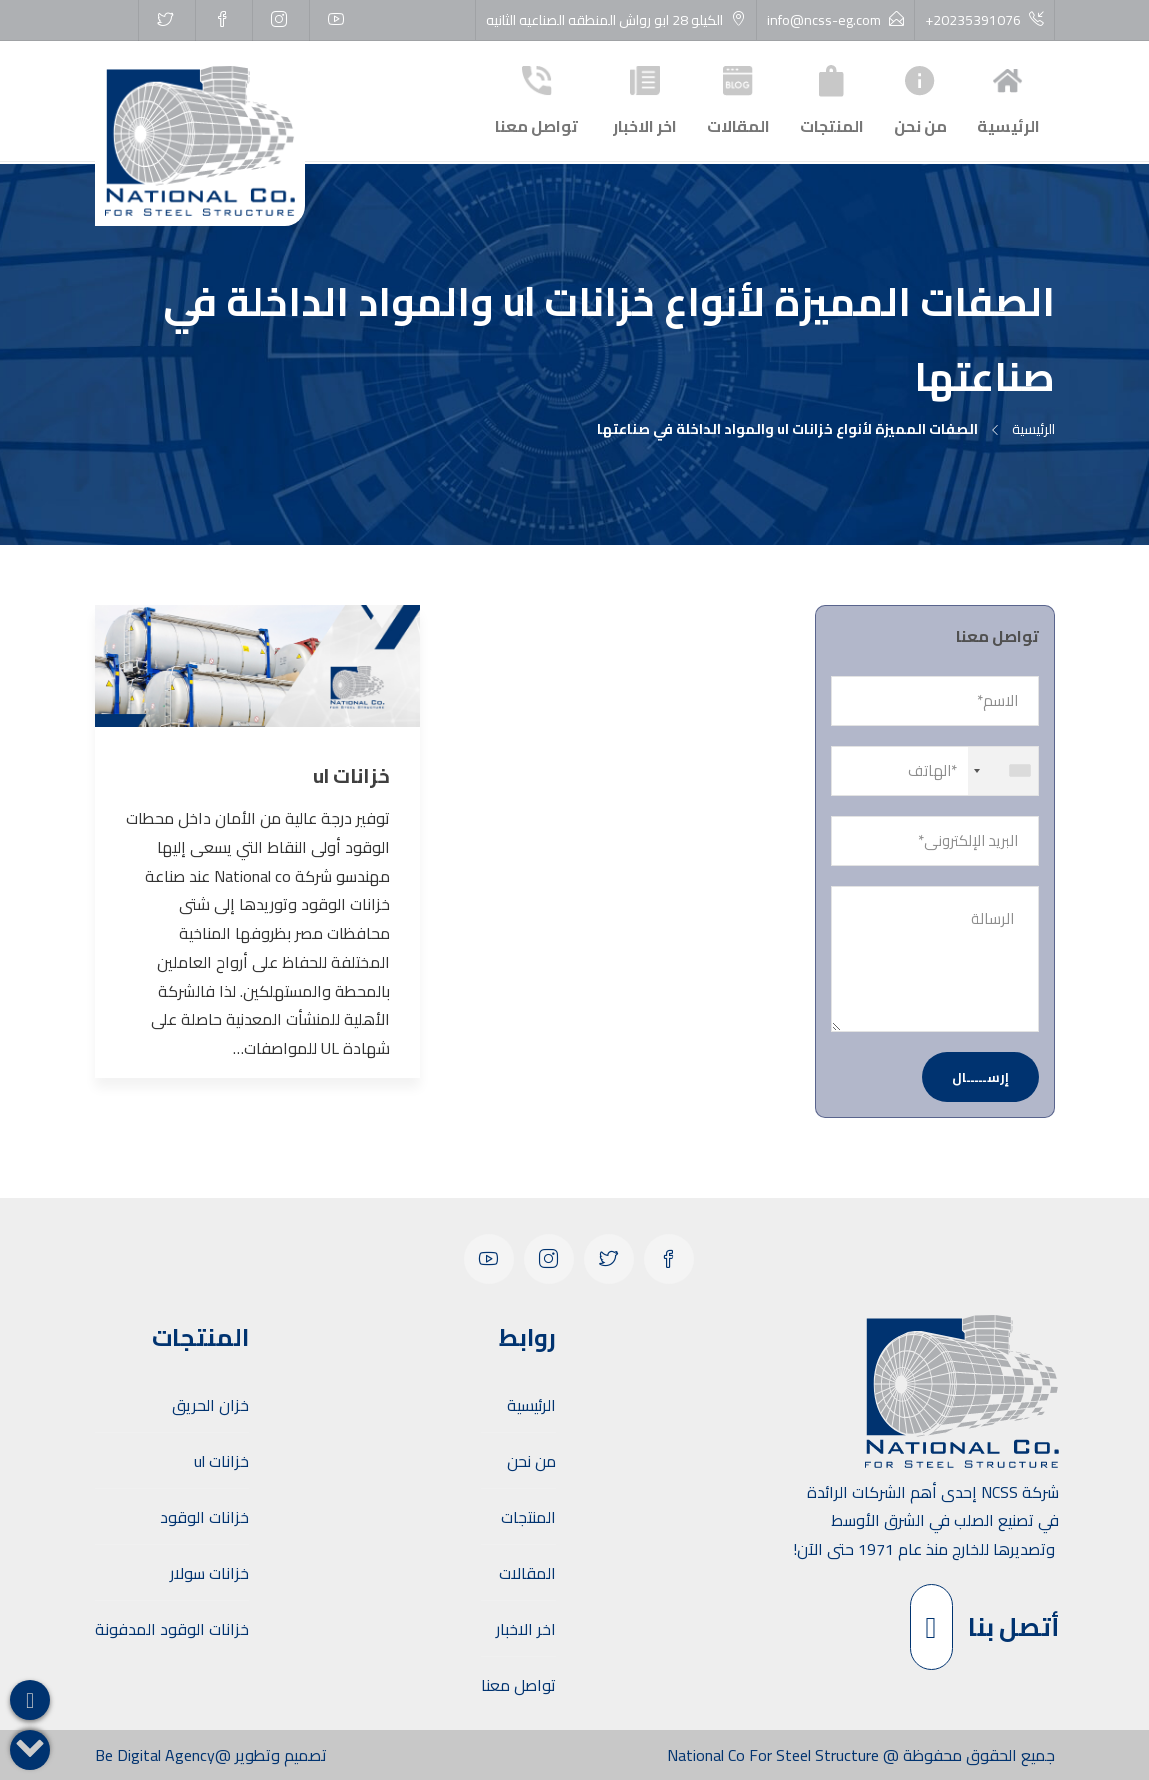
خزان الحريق (210, 1405)
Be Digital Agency (155, 1755)
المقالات (738, 98)
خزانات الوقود (204, 1517)
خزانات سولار (209, 1573)
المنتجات (832, 98)
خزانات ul (221, 1461)
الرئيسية (1008, 98)
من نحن (920, 98)
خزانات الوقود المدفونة (172, 1629)
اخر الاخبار (645, 98)
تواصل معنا (536, 98)
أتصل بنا (984, 1627)
